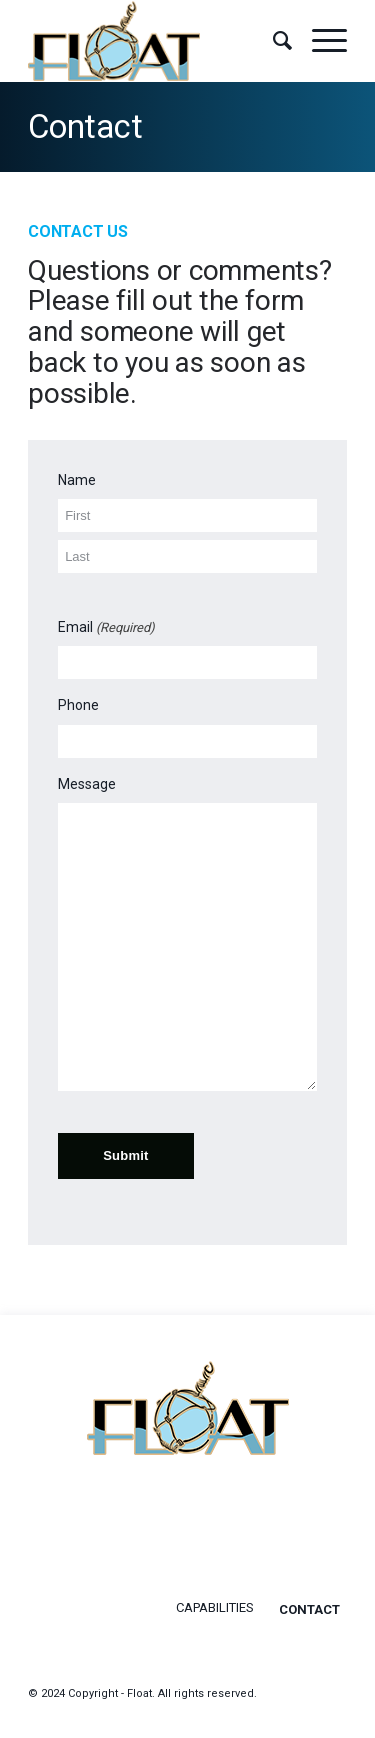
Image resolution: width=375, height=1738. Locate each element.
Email (106, 627)
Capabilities (215, 1607)
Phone (78, 705)
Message (87, 784)
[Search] (272, 41)
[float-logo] (155, 41)
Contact (85, 126)
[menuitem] (272, 41)
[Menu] (319, 41)
